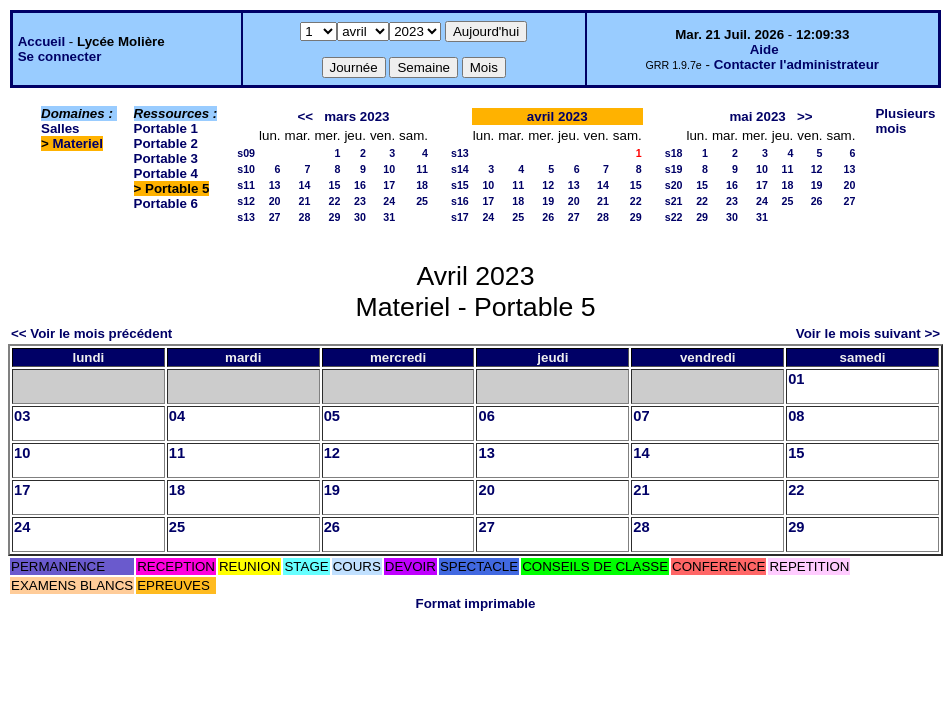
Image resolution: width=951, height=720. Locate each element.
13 (275, 185)
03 (22, 416)
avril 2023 (557, 116)
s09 (246, 153)
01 (796, 379)
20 (275, 201)
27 (275, 217)
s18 (674, 153)
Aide (764, 49)
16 (360, 185)
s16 (460, 201)
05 (332, 416)
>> (805, 116)
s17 (460, 217)
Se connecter (60, 56)
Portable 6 (166, 203)
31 (389, 217)
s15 (460, 185)
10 (389, 169)
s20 (674, 185)
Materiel (78, 143)
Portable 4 (166, 173)
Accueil (41, 41)
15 (335, 185)
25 (422, 201)
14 (305, 185)
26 (548, 217)
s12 (246, 201)
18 (422, 185)
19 (548, 201)
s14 (460, 169)
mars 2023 (356, 116)
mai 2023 (757, 116)
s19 (674, 169)
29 (335, 217)
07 (641, 416)
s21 (674, 201)
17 (389, 185)
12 (548, 185)
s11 (246, 185)
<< (306, 116)
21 (305, 201)
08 (796, 416)
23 (360, 201)
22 (335, 201)
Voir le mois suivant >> (868, 333)
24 (389, 201)
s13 (246, 217)
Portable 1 (166, 128)
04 (177, 416)
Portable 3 (166, 158)
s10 (246, 169)
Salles (60, 128)
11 (422, 169)
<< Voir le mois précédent (91, 333)
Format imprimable (476, 603)
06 (486, 416)
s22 (674, 217)
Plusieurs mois (905, 121)
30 (360, 217)
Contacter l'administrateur (796, 64)
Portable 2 (166, 143)
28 (305, 217)
